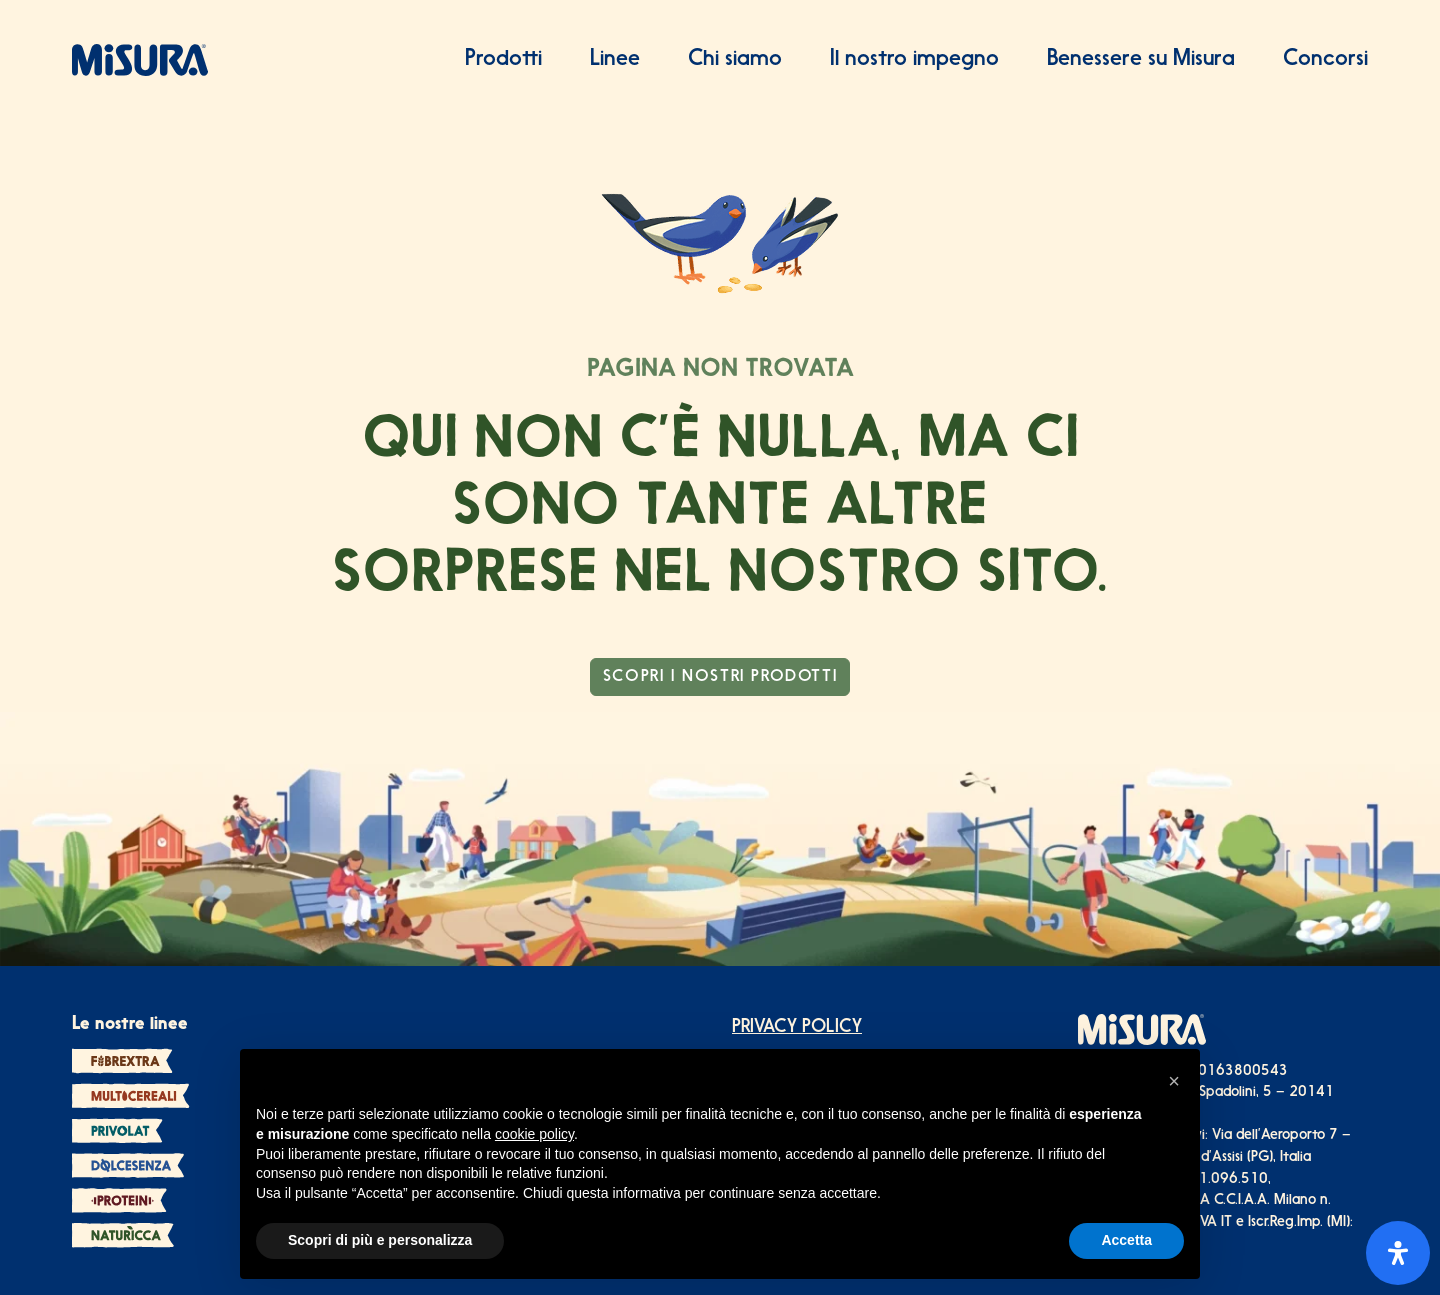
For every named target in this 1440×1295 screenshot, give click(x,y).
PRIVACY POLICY (797, 1027)
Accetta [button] (1126, 1240)
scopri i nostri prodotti (720, 677)
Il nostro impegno (914, 59)
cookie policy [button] (534, 1134)
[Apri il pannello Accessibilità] (1398, 1253)
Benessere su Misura (1141, 59)
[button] (1174, 1081)
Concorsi (1325, 59)
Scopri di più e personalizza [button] (380, 1240)
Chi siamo (735, 59)
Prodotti (503, 59)
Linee (615, 59)
